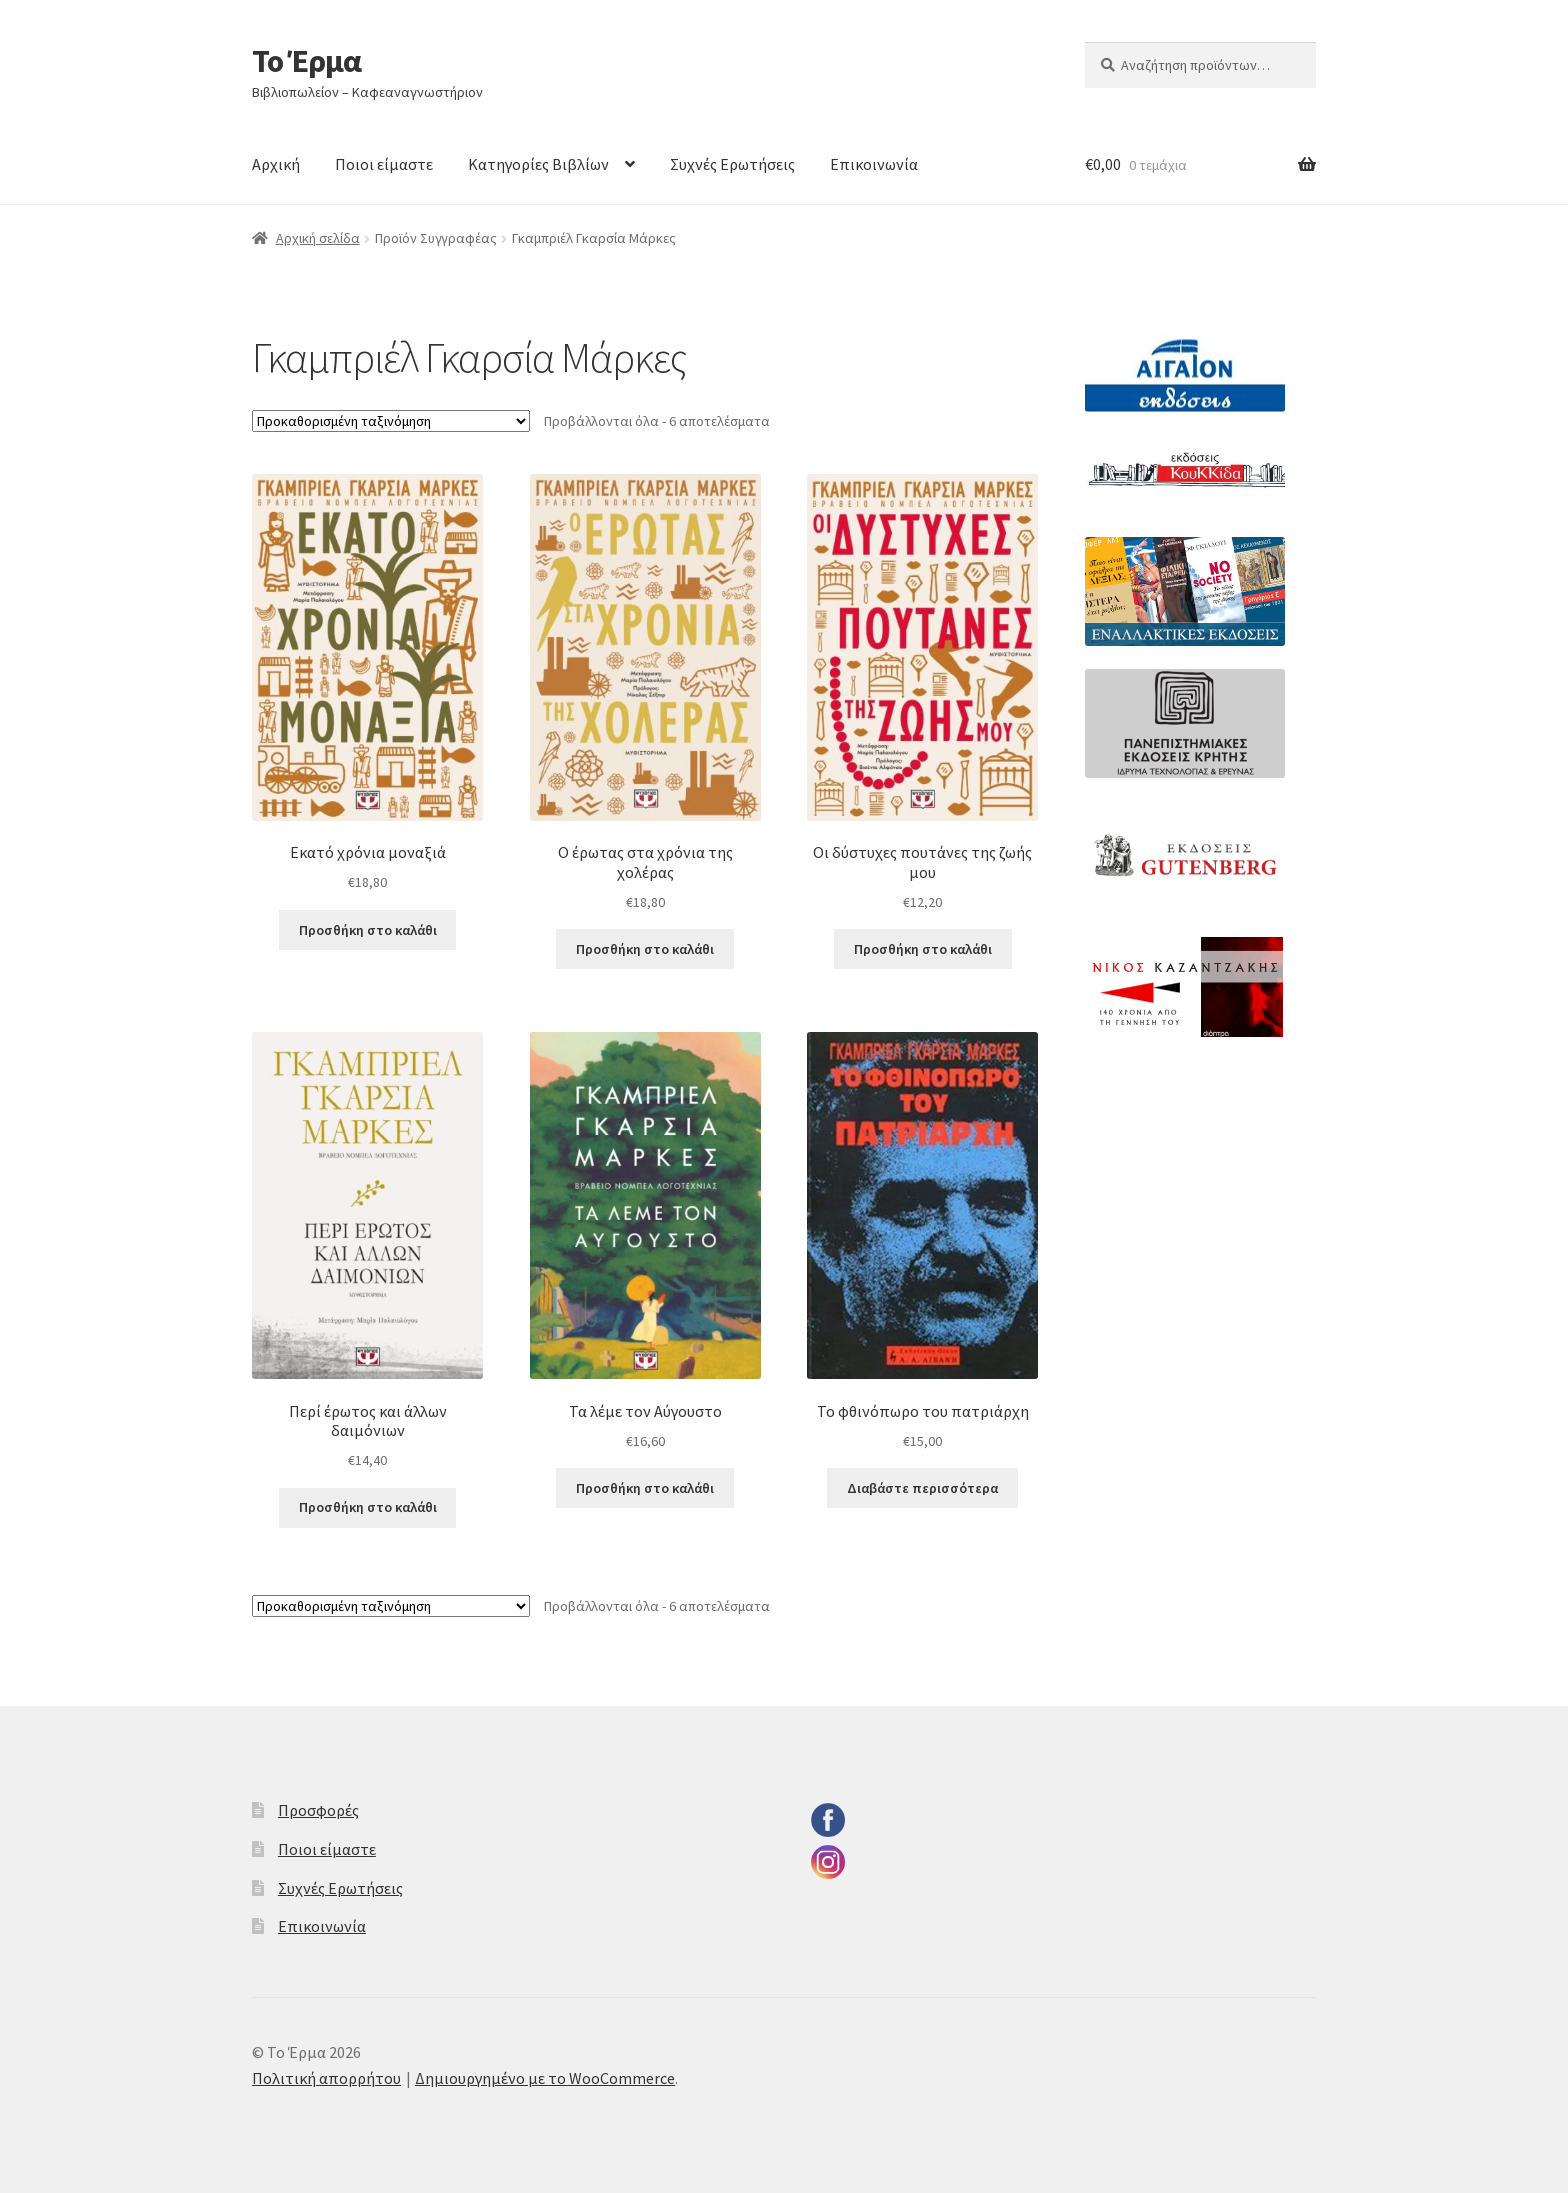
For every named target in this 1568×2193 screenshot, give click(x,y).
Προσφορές (318, 1810)
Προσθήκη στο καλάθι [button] (368, 930)
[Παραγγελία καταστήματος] (391, 421)
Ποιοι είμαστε (384, 164)
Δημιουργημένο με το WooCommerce (545, 2078)
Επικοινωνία (874, 164)
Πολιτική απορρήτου (326, 2078)
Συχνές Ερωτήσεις (732, 164)
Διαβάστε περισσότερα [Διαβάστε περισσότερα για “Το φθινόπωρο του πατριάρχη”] (922, 1488)
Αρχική (276, 164)
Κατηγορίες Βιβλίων (538, 164)
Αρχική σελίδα (318, 238)
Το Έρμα (306, 61)
